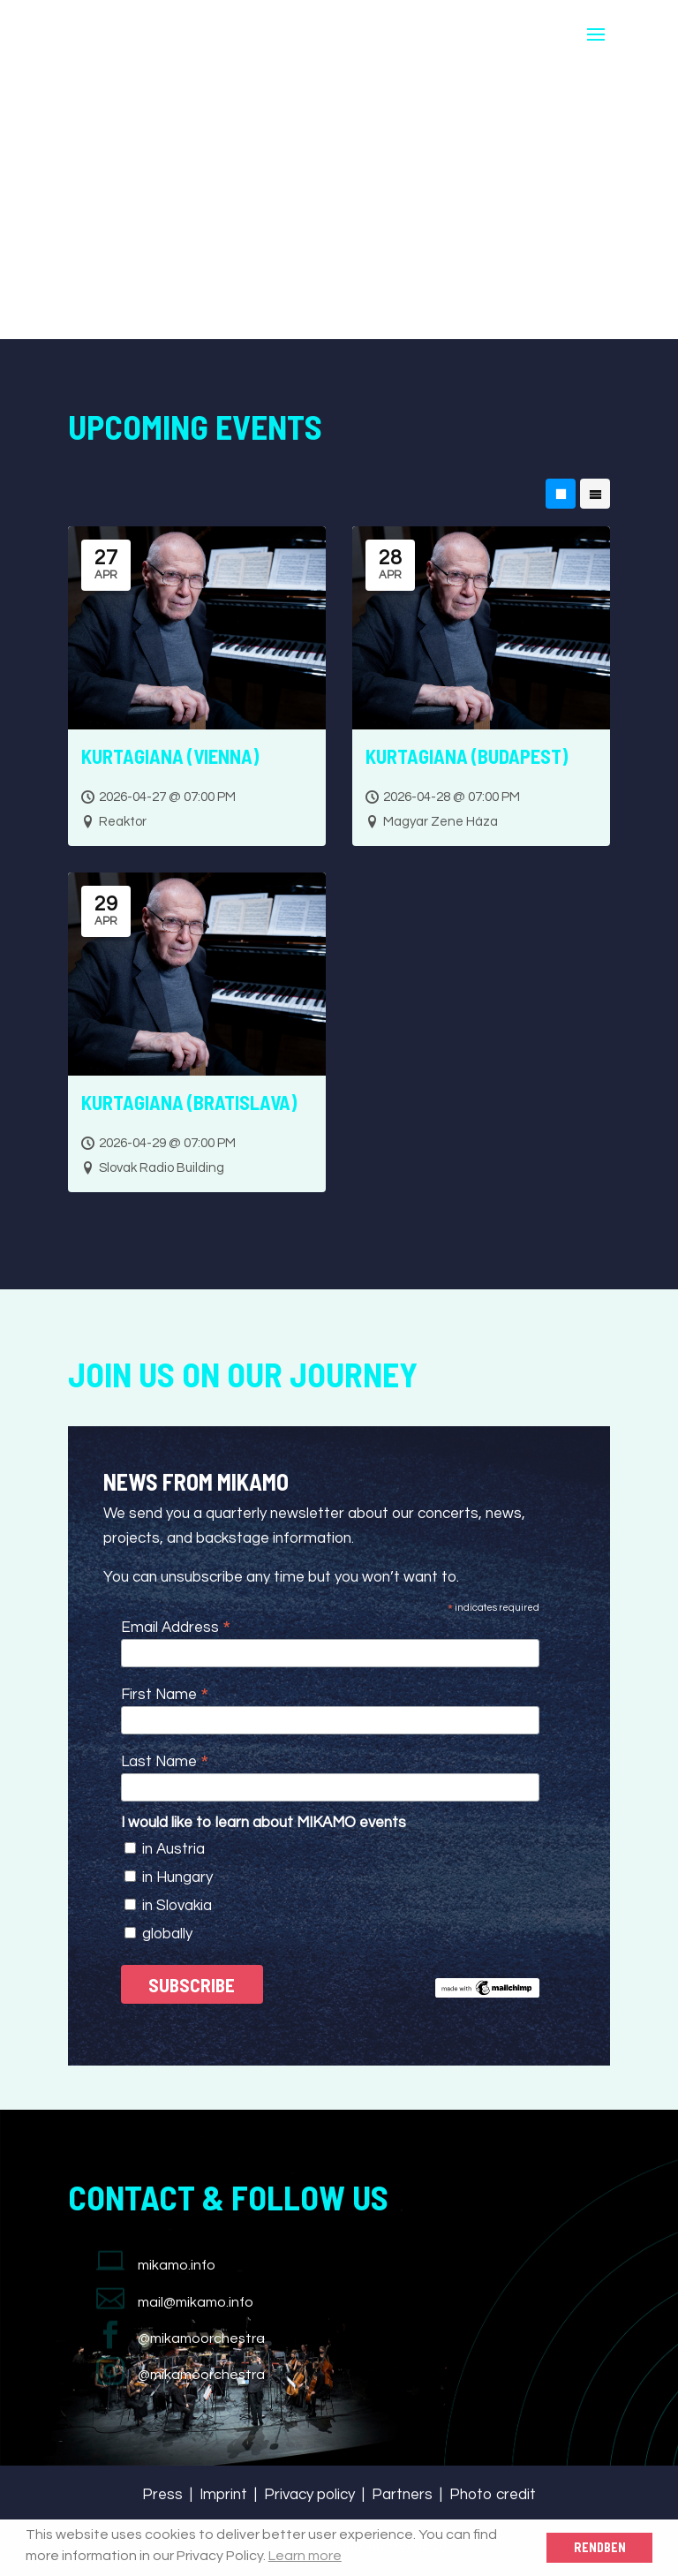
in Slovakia (177, 1906)
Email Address (176, 1627)
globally (167, 1934)
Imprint (223, 2495)
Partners (402, 2495)
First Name (165, 1694)
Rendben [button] (600, 2547)
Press (162, 2495)
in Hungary (177, 1877)
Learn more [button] (305, 2556)
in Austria (173, 1849)
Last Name (165, 1761)
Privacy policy (309, 2495)
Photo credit (492, 2495)
